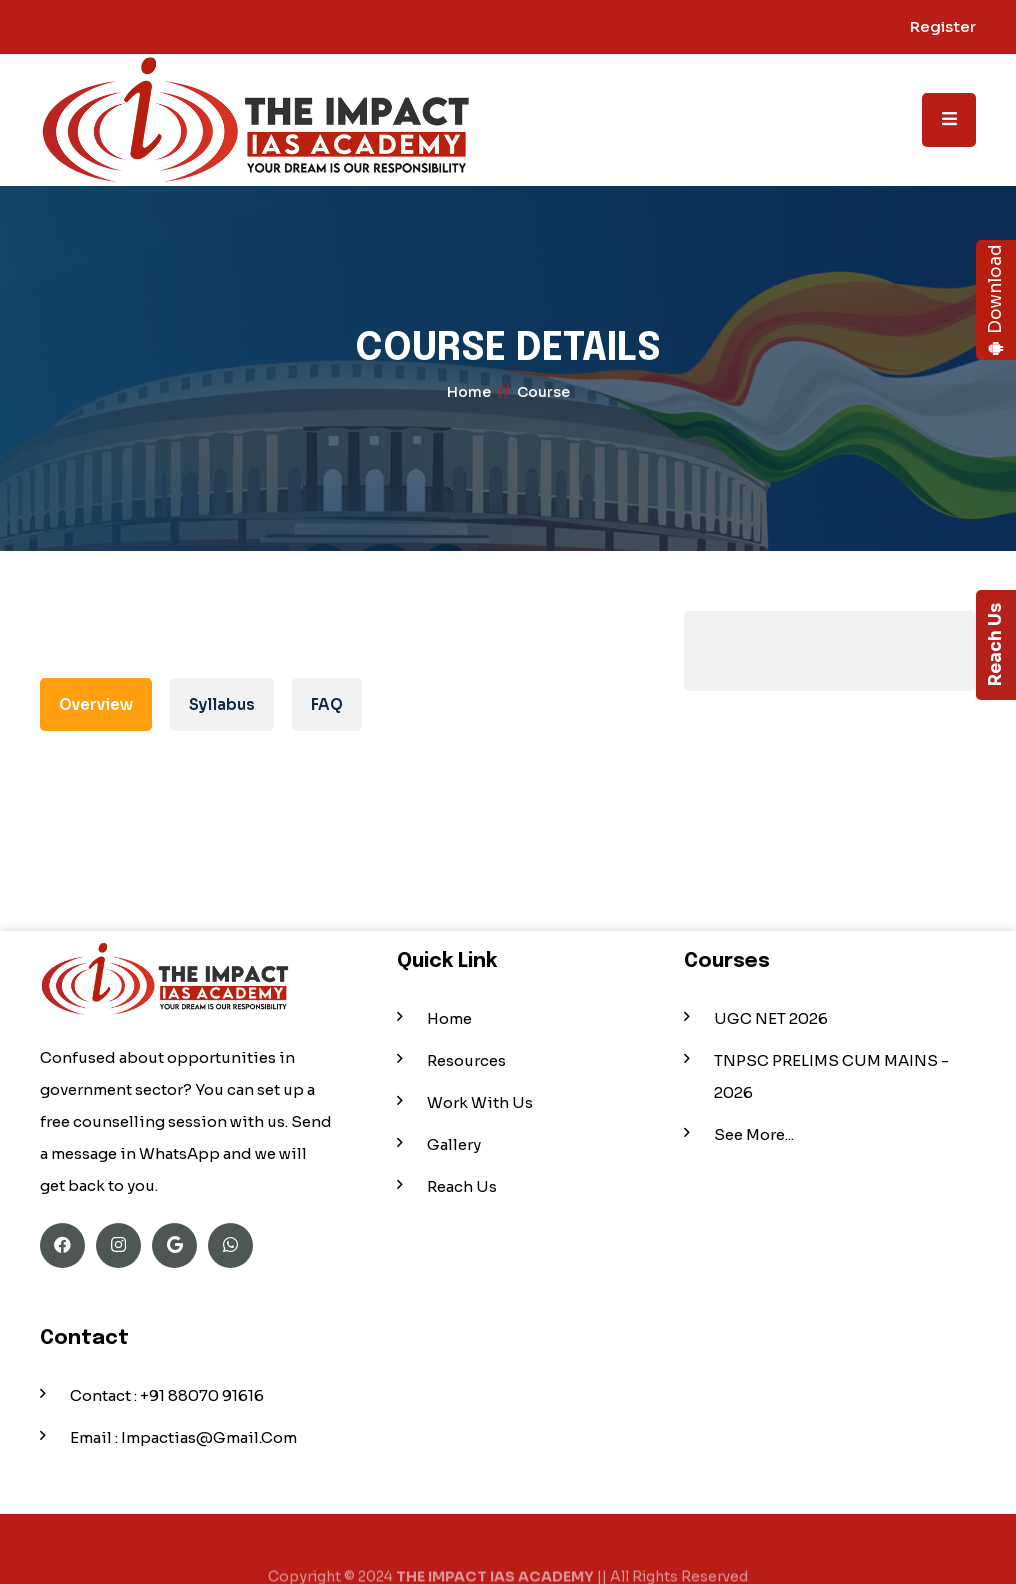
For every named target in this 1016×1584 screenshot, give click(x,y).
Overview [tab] (96, 704)
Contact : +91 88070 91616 (167, 1395)
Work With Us (480, 1102)
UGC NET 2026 (771, 1018)
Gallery (454, 1144)
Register (943, 26)
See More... (754, 1134)
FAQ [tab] (327, 704)
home (469, 392)
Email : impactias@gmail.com (183, 1437)
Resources (466, 1060)
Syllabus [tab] (222, 704)
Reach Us (995, 645)
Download (995, 300)
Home (449, 1018)
